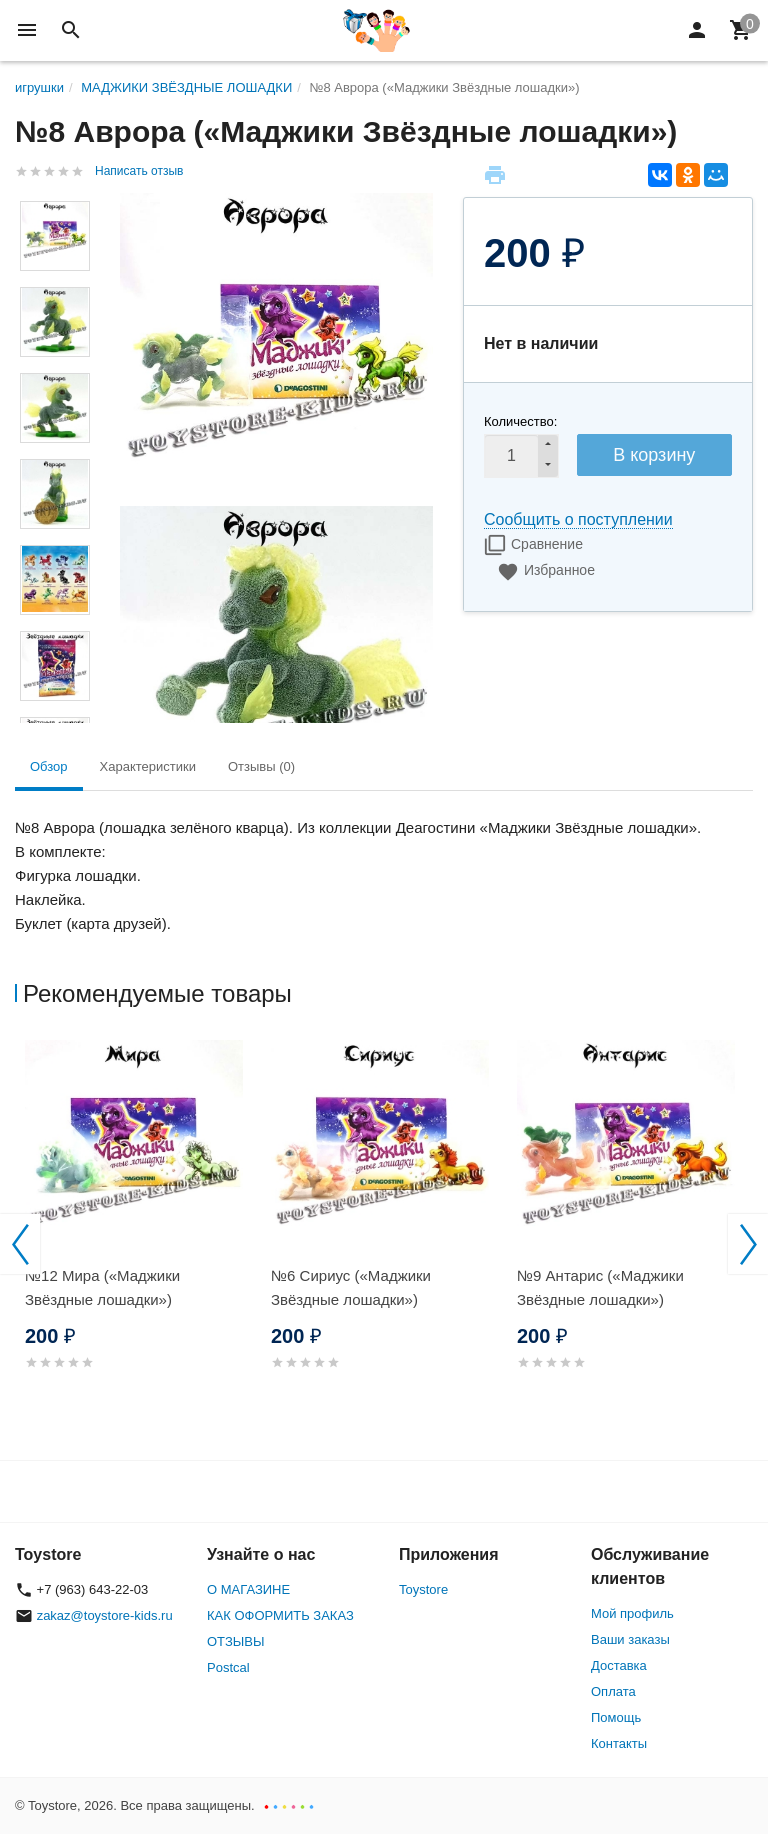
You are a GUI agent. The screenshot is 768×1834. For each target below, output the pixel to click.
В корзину (654, 455)
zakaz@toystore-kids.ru (105, 1615)
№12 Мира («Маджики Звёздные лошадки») (102, 1287)
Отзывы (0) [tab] (261, 766)
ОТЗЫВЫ (235, 1641)
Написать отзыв (139, 171)
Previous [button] (20, 1244)
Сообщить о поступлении (578, 519)
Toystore (423, 1589)
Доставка (619, 1665)
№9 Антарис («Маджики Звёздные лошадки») (600, 1287)
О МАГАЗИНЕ (248, 1589)
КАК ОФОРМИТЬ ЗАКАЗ (280, 1615)
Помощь (616, 1717)
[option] (138, 1228)
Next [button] (748, 1244)
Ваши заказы (630, 1639)
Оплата (613, 1691)
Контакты (619, 1743)
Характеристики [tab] (148, 766)
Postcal (228, 1667)
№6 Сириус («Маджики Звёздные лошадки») (351, 1287)
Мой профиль (632, 1613)
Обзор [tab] (49, 766)
